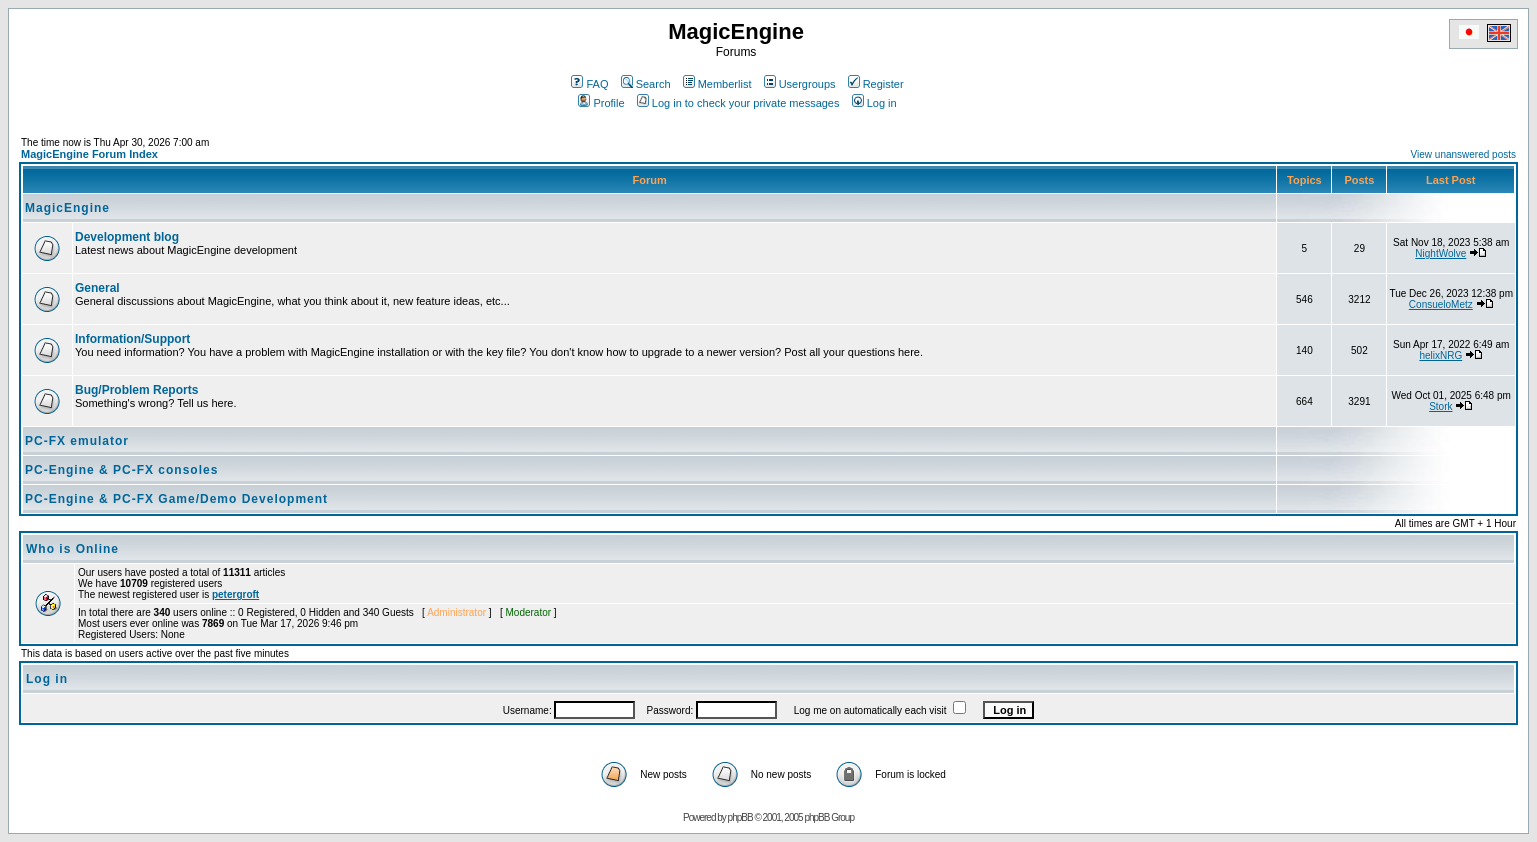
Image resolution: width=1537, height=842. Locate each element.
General (97, 288)
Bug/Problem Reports (136, 390)
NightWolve (1440, 253)
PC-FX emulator (77, 441)
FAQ (589, 84)
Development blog (127, 237)
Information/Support (132, 339)
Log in (874, 103)
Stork (1440, 406)
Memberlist (717, 84)
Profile (601, 103)
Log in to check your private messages (738, 103)
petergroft (235, 594)
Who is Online (72, 549)
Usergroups (800, 84)
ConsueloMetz (1441, 304)
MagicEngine (67, 208)
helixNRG (1440, 355)
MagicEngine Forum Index (89, 154)
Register (876, 84)
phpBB (740, 817)
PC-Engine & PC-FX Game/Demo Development (176, 499)
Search (646, 84)
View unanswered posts (1463, 154)
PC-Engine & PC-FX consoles (121, 470)
